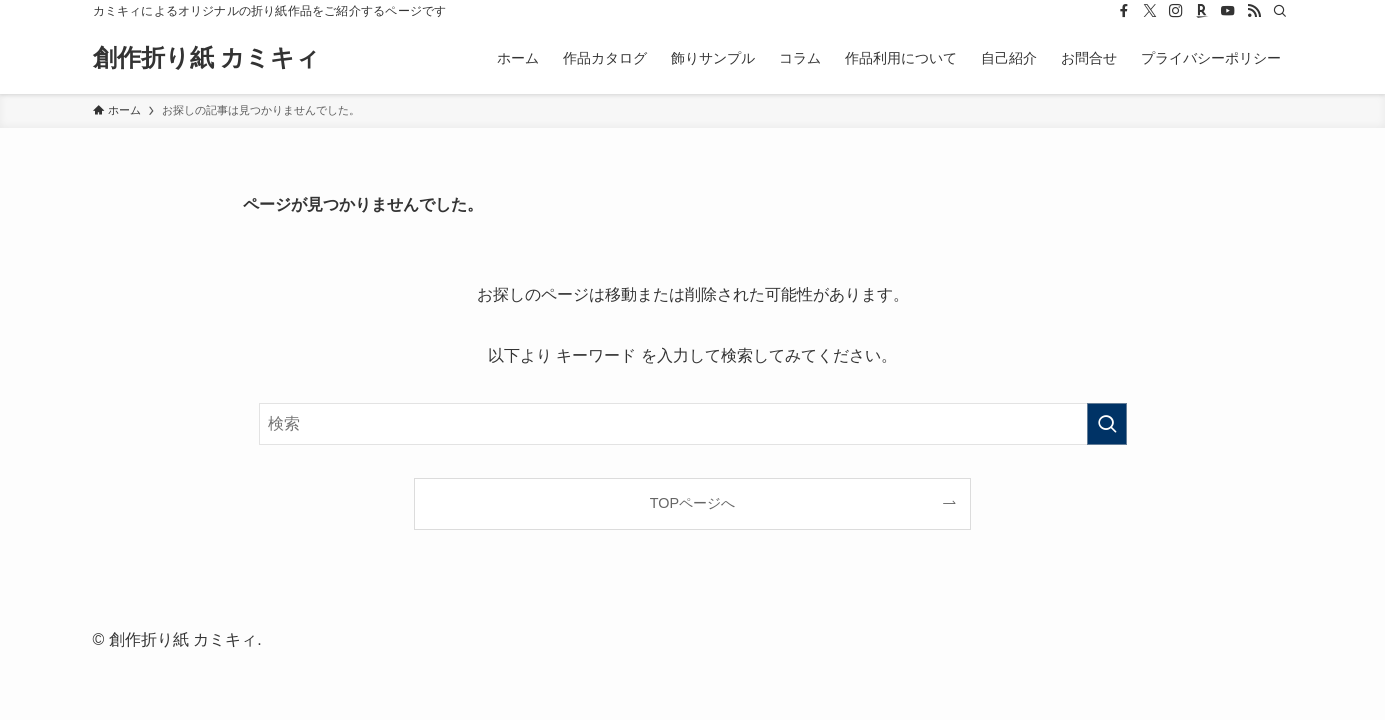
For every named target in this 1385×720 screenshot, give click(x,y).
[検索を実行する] (1107, 424)
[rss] (1254, 11)
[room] (1202, 11)
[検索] (1280, 11)
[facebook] (1124, 11)
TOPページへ (692, 503)
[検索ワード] (693, 424)
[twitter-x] (1150, 11)
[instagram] (1176, 11)
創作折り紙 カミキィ (207, 58)
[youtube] (1228, 11)
